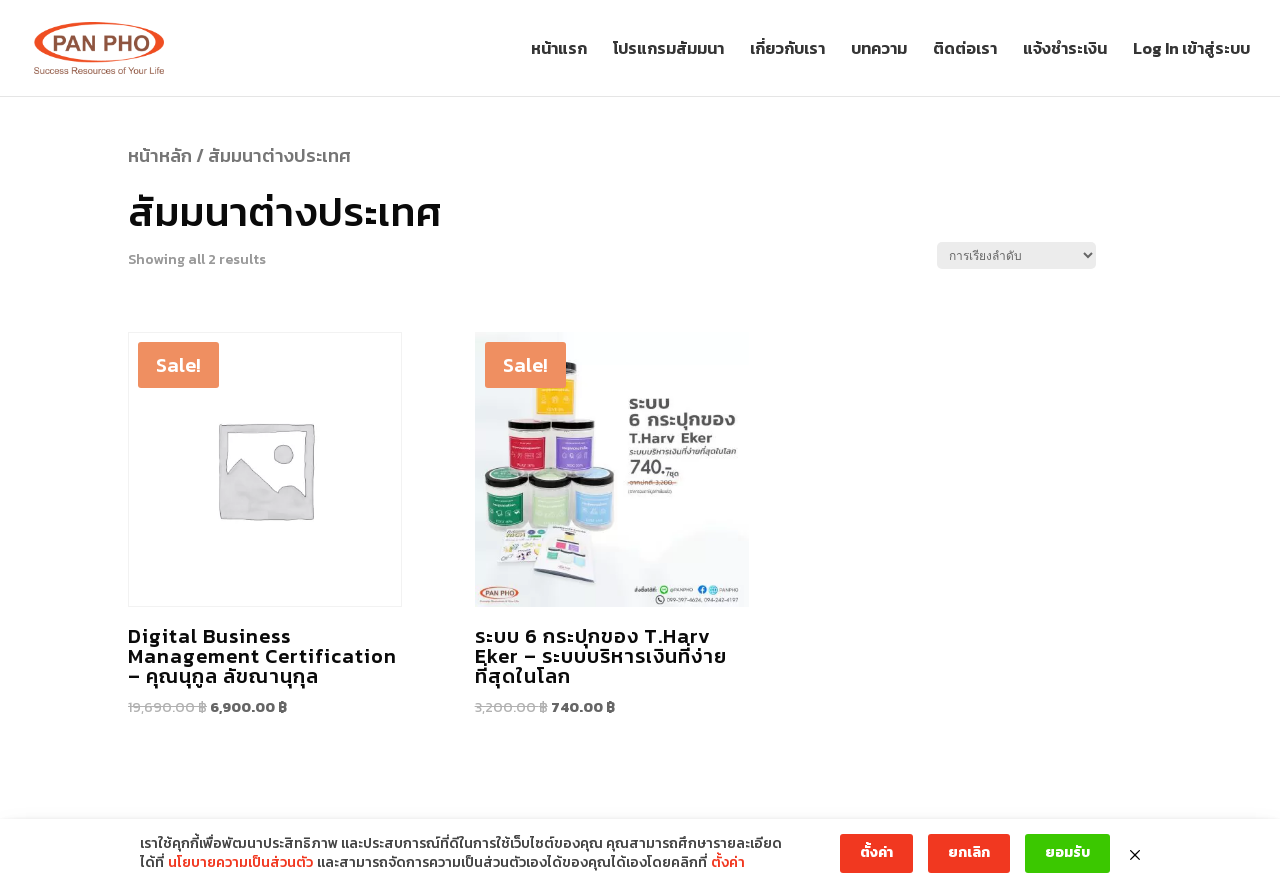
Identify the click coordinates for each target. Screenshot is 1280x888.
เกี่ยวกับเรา (787, 50)
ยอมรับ (1067, 852)
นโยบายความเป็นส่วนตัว (240, 863)
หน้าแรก (559, 50)
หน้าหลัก (160, 155)
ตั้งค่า (728, 863)
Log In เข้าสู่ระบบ (1191, 50)
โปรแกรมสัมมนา (668, 50)
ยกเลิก (969, 852)
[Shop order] (1016, 255)
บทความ (879, 50)
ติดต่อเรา (965, 50)
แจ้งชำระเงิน (1065, 50)
